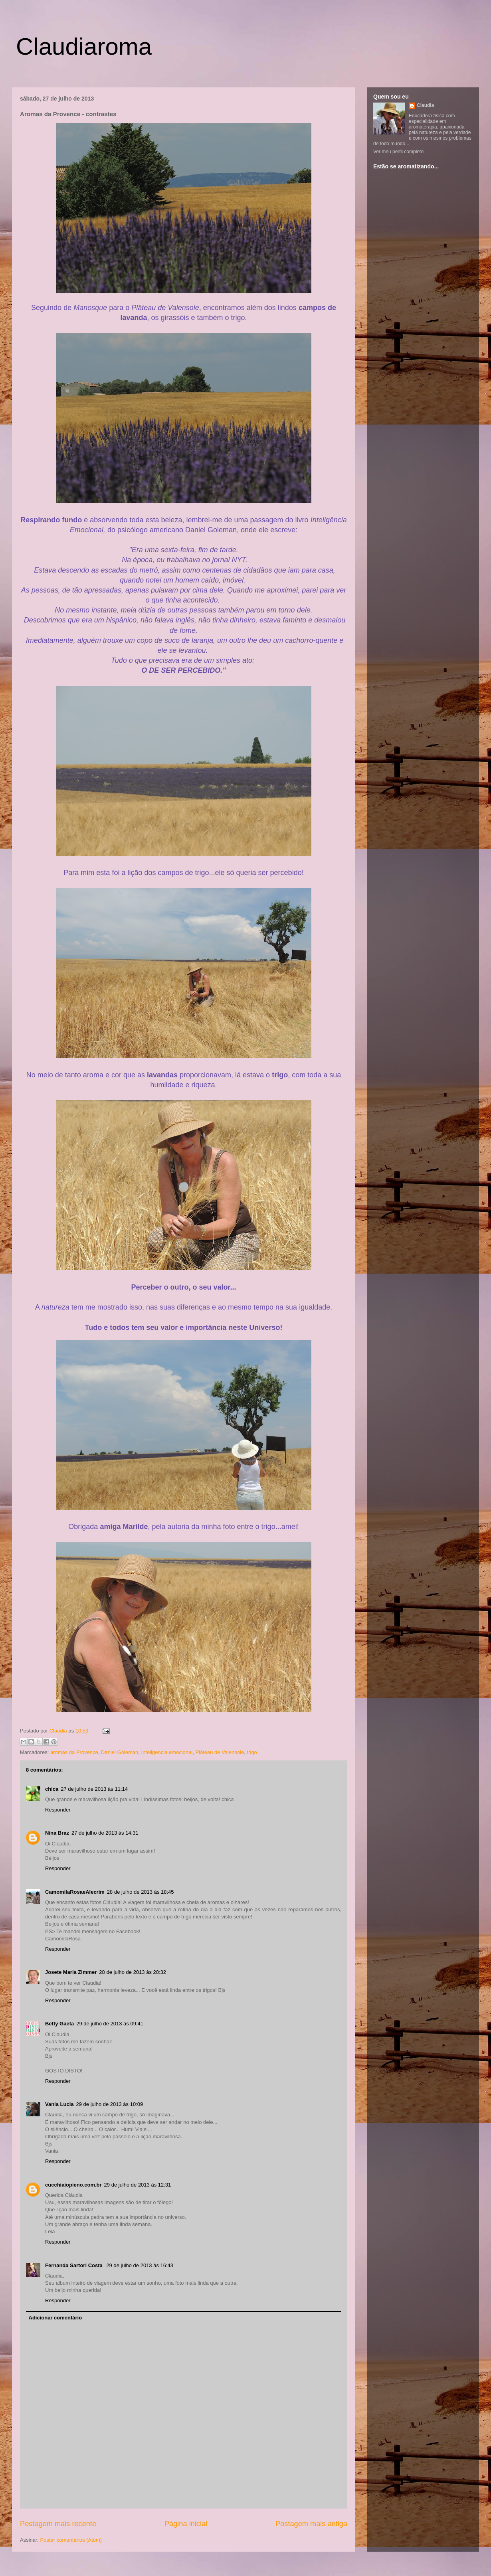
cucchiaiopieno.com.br (73, 2185)
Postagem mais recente (58, 2524)
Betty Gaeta (59, 2024)
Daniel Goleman (119, 1752)
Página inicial (185, 2524)
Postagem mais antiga (311, 2524)
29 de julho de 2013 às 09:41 (109, 2024)
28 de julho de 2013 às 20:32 (132, 1972)
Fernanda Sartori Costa (74, 2265)
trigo (252, 1752)
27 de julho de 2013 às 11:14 (94, 1789)
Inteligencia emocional (167, 1752)
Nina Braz (57, 1833)
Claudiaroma (84, 46)
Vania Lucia (59, 2104)
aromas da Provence (74, 1752)
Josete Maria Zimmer (71, 1972)
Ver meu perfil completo (398, 151)
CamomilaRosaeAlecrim (75, 1892)
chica (51, 1789)
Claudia (59, 1731)
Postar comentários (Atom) (71, 2540)
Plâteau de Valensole (219, 1752)
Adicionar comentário (55, 2318)
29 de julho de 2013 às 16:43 (139, 2265)
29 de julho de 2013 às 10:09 (109, 2104)
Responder (58, 1810)
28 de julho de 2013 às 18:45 (140, 1892)
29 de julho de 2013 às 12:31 (137, 2185)
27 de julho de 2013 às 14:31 (105, 1833)
